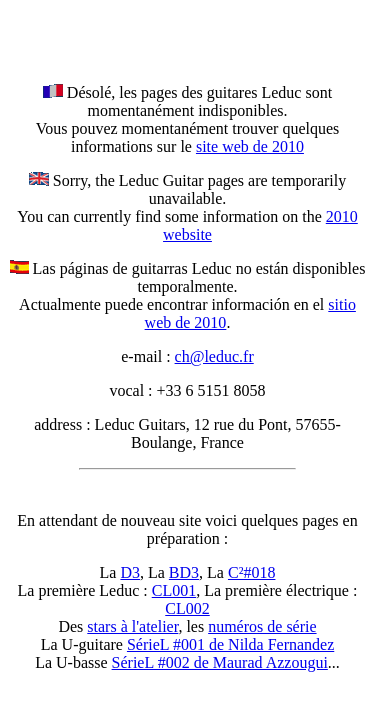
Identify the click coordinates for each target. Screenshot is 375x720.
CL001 (174, 590)
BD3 (184, 572)
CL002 (187, 608)
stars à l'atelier (132, 626)
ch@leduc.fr (214, 356)
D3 (130, 572)
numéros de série (262, 626)
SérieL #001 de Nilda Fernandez (230, 644)
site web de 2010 (250, 146)
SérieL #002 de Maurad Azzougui (220, 662)
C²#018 (251, 572)
